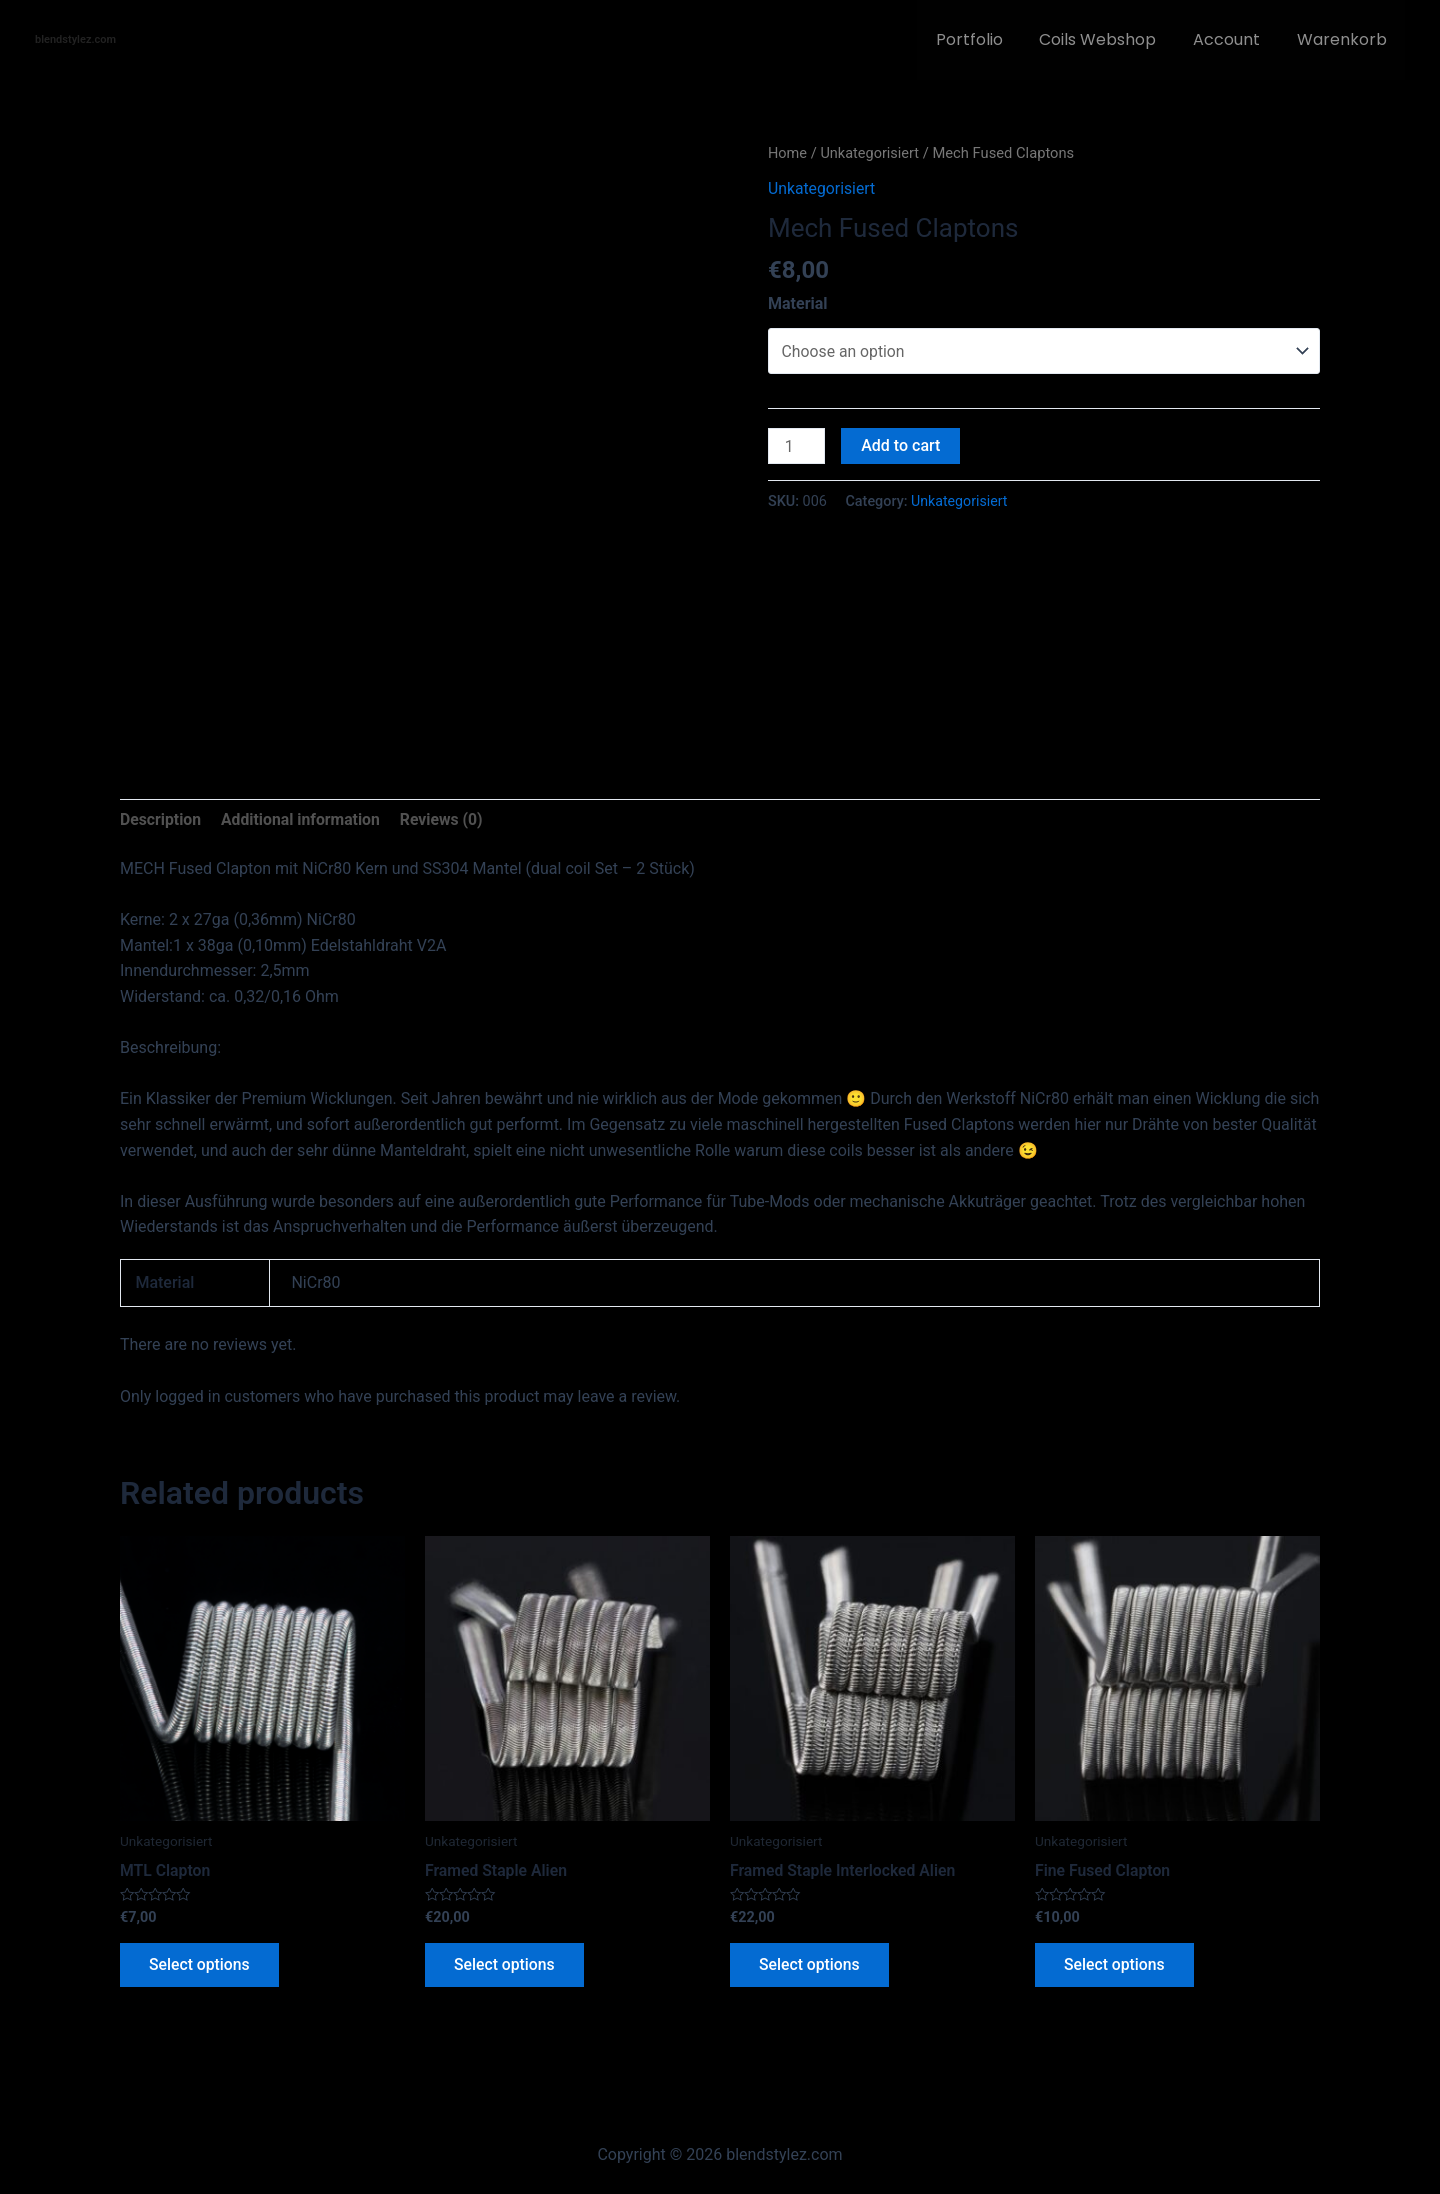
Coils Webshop (1109, 39)
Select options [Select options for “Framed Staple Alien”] (506, 1966)
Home (788, 153)
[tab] (161, 820)
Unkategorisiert (871, 153)
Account (1233, 39)
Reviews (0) (446, 819)
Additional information (302, 819)
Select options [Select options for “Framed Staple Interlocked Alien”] (811, 1966)
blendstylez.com (75, 39)
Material (798, 303)
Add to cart (901, 446)
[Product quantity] (797, 447)
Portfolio (985, 39)
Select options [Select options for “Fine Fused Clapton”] (1116, 1966)
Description (161, 819)
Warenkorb (1344, 39)
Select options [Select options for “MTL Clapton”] (201, 1966)
